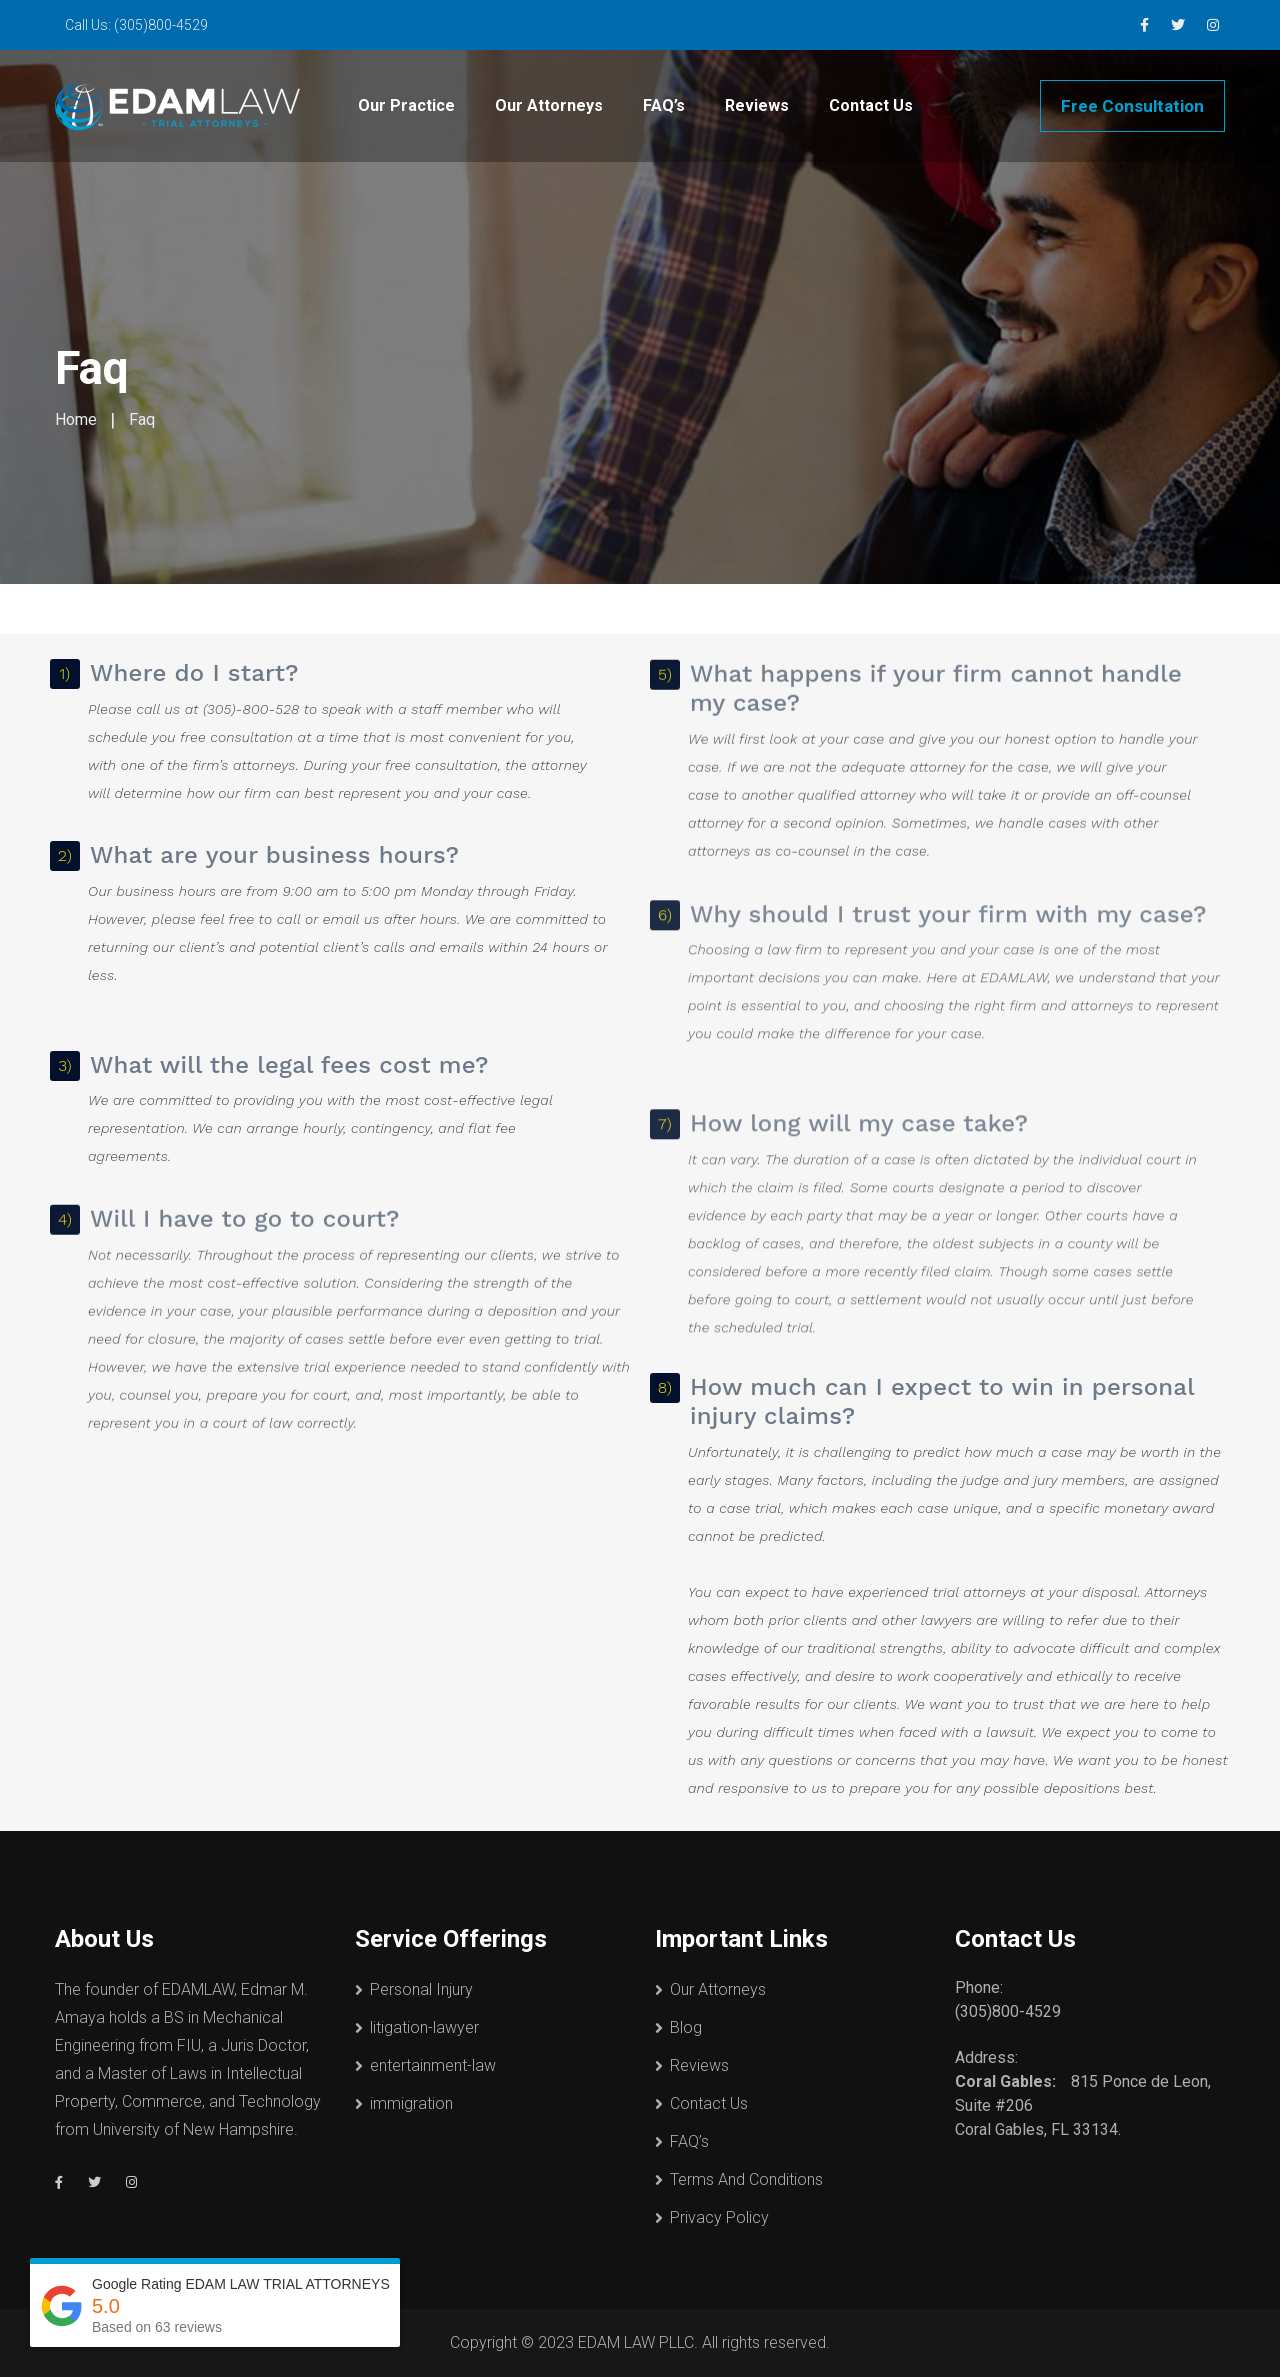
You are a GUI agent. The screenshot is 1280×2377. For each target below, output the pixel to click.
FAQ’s (664, 105)
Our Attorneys (549, 105)
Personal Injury (421, 1989)
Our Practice (406, 105)
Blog (686, 2027)
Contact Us (871, 105)
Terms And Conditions (746, 2179)
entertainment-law (433, 2065)
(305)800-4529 (161, 25)
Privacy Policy (719, 2217)
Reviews (757, 105)
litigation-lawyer (424, 2027)
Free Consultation (1132, 106)
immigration (411, 2103)
